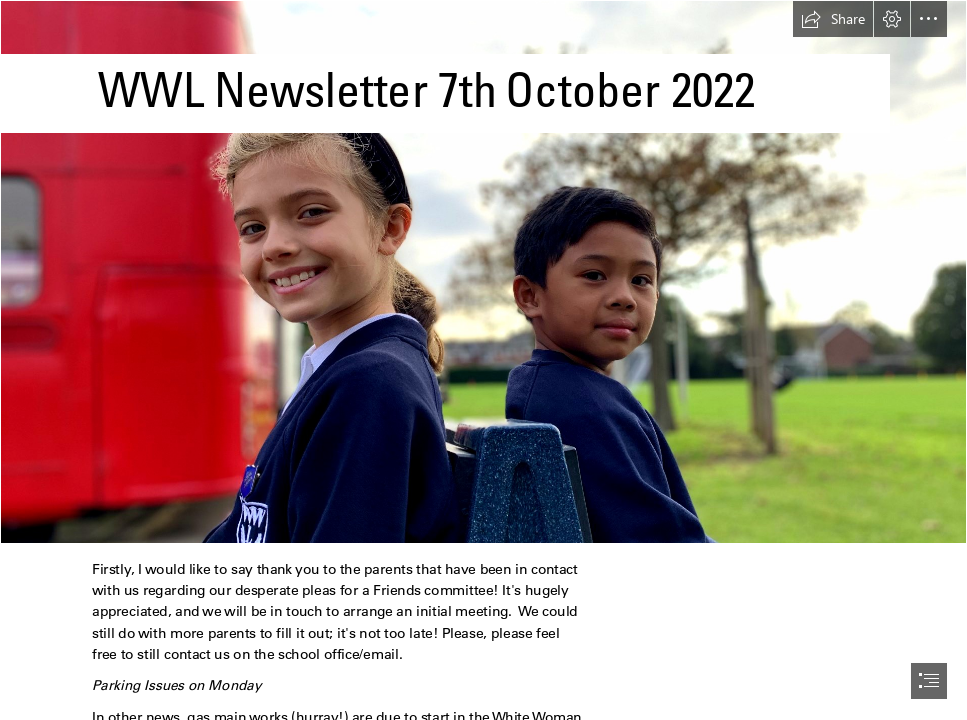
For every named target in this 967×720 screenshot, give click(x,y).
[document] (483, 360)
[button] (833, 19)
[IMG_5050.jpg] (483, 272)
